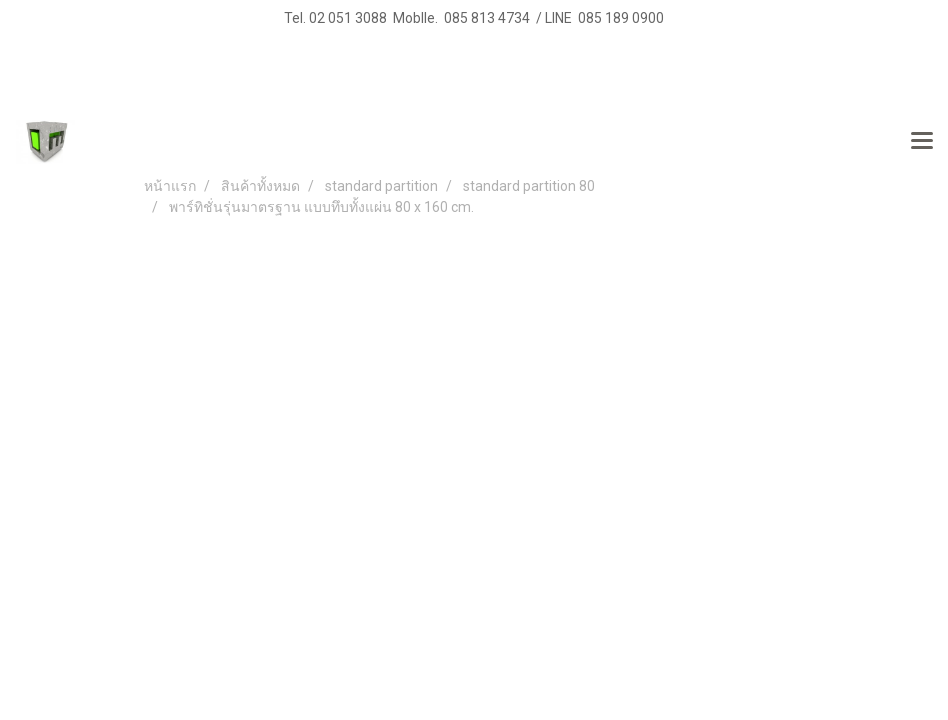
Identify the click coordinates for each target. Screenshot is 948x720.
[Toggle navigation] (922, 142)
